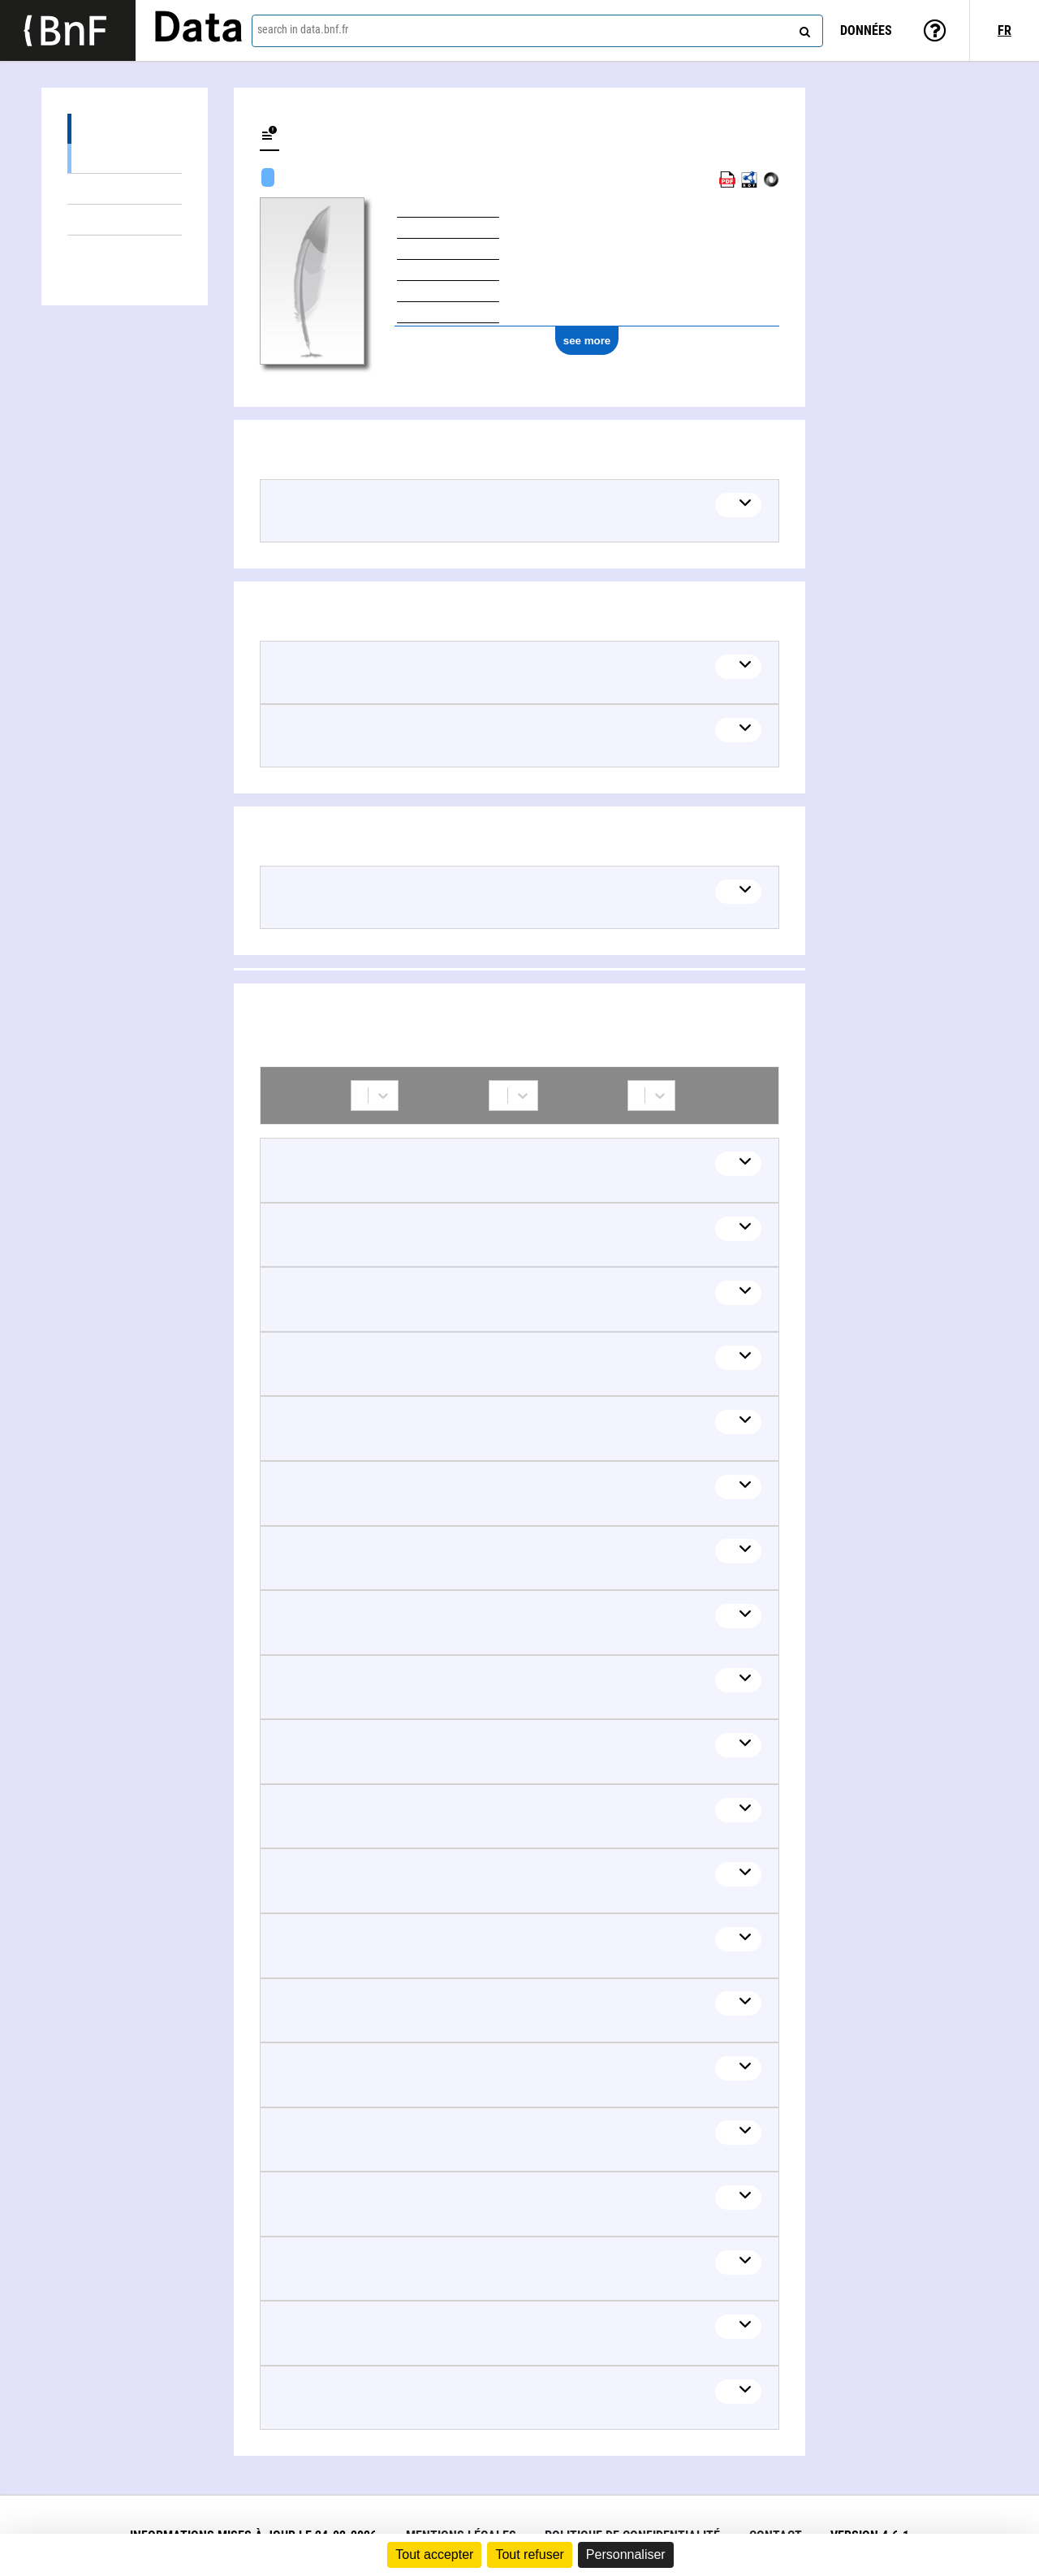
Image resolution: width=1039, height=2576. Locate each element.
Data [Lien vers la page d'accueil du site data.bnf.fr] (198, 30)
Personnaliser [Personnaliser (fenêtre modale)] (626, 2554)
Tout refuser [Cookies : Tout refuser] (529, 2554)
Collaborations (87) (124, 251)
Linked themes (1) (124, 220)
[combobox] (537, 31)
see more (587, 341)
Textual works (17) (124, 158)
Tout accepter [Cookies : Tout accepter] (434, 2554)
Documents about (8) (124, 189)
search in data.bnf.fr (302, 29)
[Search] (803, 28)
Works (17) (124, 129)
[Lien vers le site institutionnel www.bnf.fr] (68, 30)
